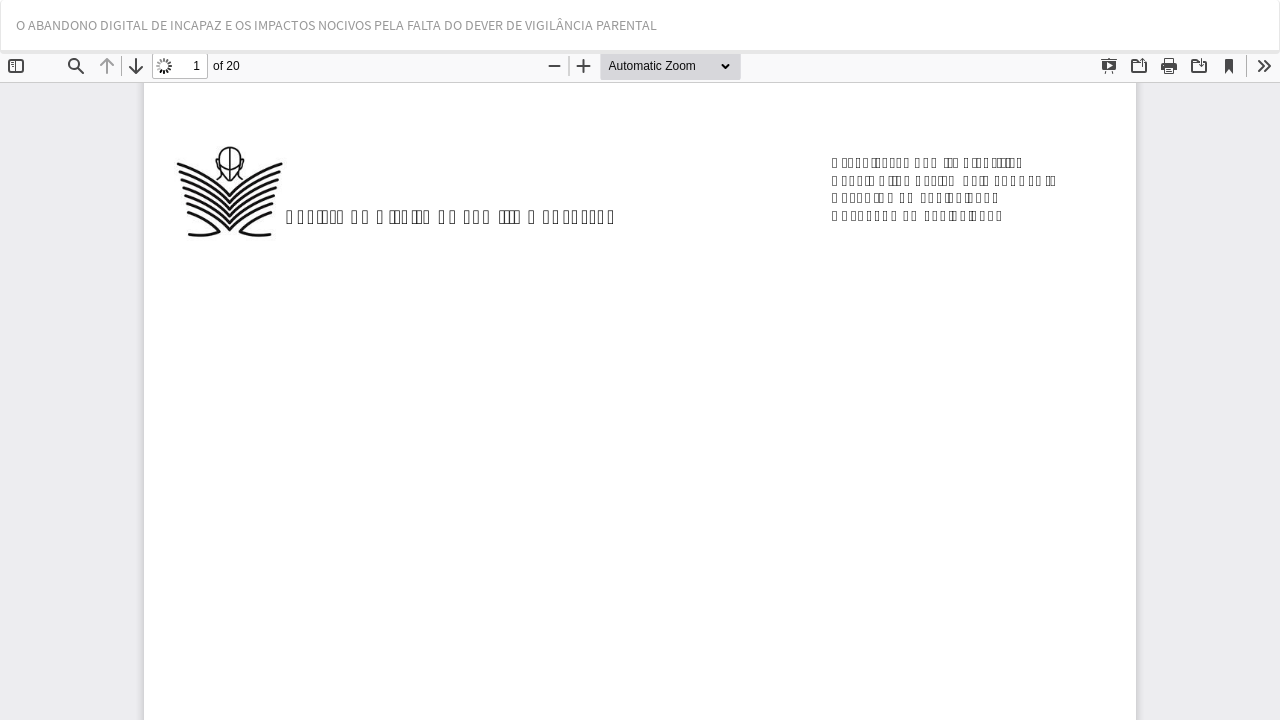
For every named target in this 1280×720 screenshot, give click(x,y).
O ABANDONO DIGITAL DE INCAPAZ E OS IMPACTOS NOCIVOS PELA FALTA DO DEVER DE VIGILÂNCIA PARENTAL (336, 25)
